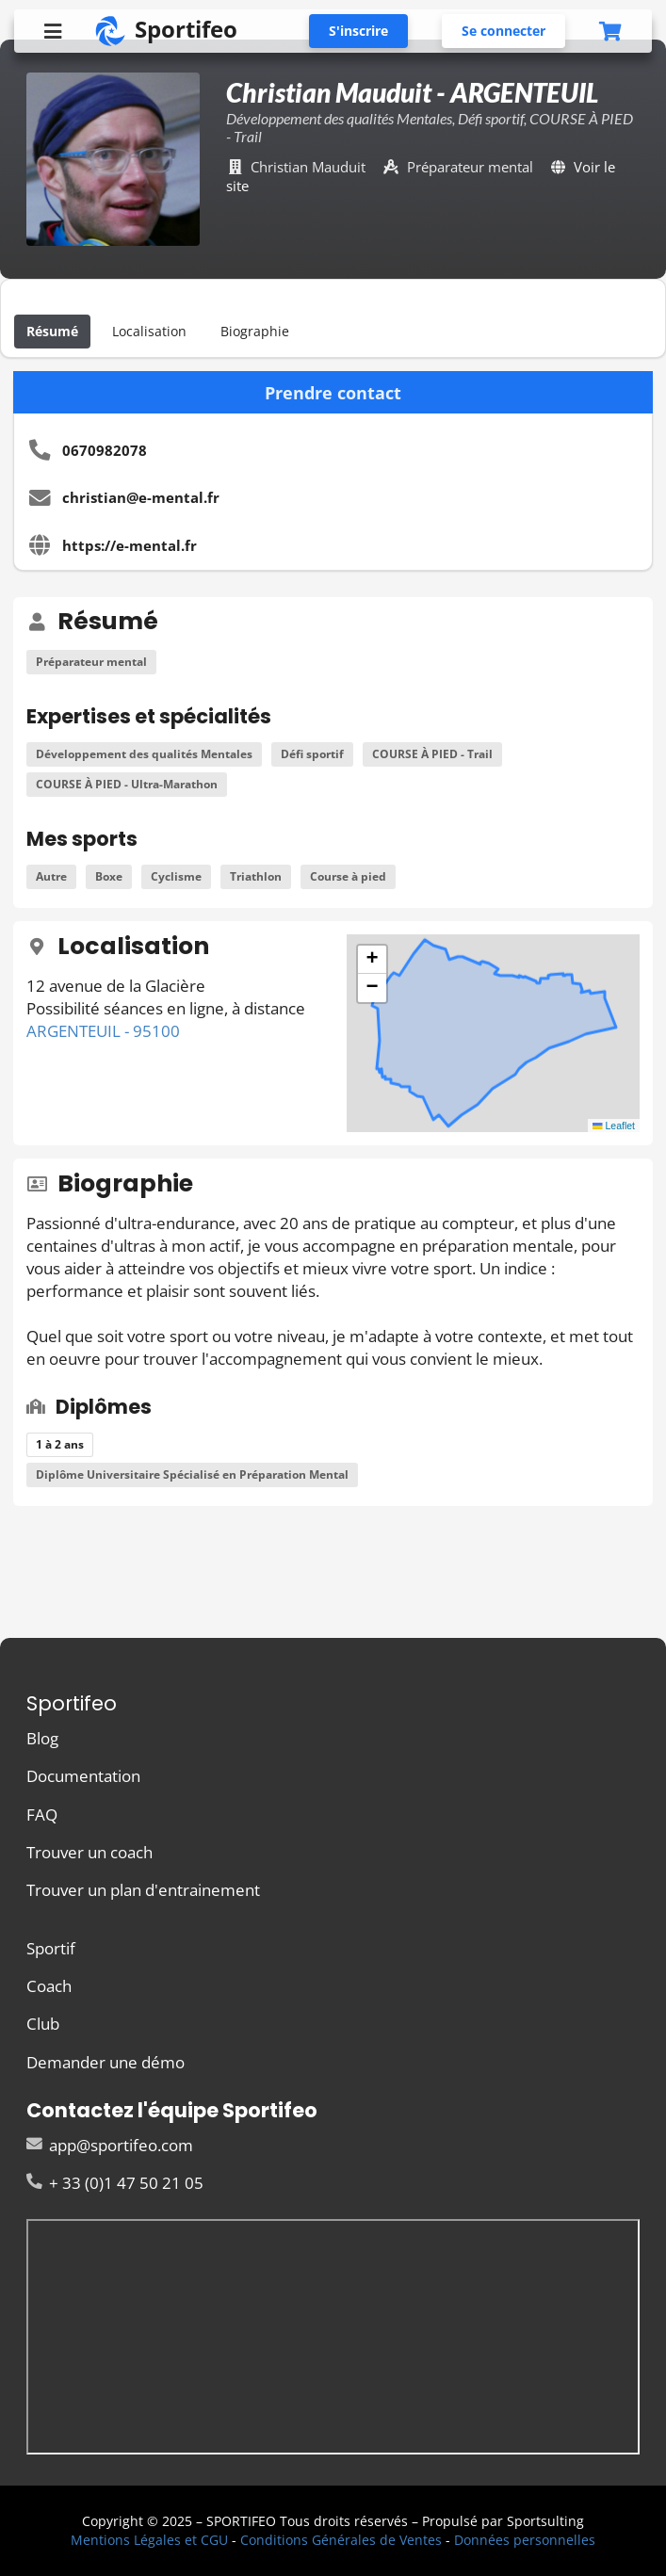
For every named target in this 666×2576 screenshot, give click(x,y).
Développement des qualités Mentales (144, 754)
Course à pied (348, 876)
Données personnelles (524, 2540)
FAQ (41, 1814)
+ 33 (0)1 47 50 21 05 (114, 2182)
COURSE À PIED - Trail (432, 754)
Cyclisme (176, 876)
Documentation (83, 1776)
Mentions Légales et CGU (149, 2540)
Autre (51, 876)
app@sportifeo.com (109, 2146)
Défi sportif (312, 754)
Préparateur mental (91, 662)
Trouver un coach (89, 1852)
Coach (49, 1986)
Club (42, 2023)
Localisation (149, 331)
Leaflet (614, 1125)
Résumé (52, 331)
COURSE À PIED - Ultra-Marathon (127, 784)
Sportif (50, 1949)
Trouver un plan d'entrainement (143, 1889)
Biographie (254, 331)
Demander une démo (105, 2061)
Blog (42, 1739)
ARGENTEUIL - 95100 (103, 1031)
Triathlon (256, 876)
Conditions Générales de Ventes (341, 2540)
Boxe (108, 876)
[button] (372, 960)
